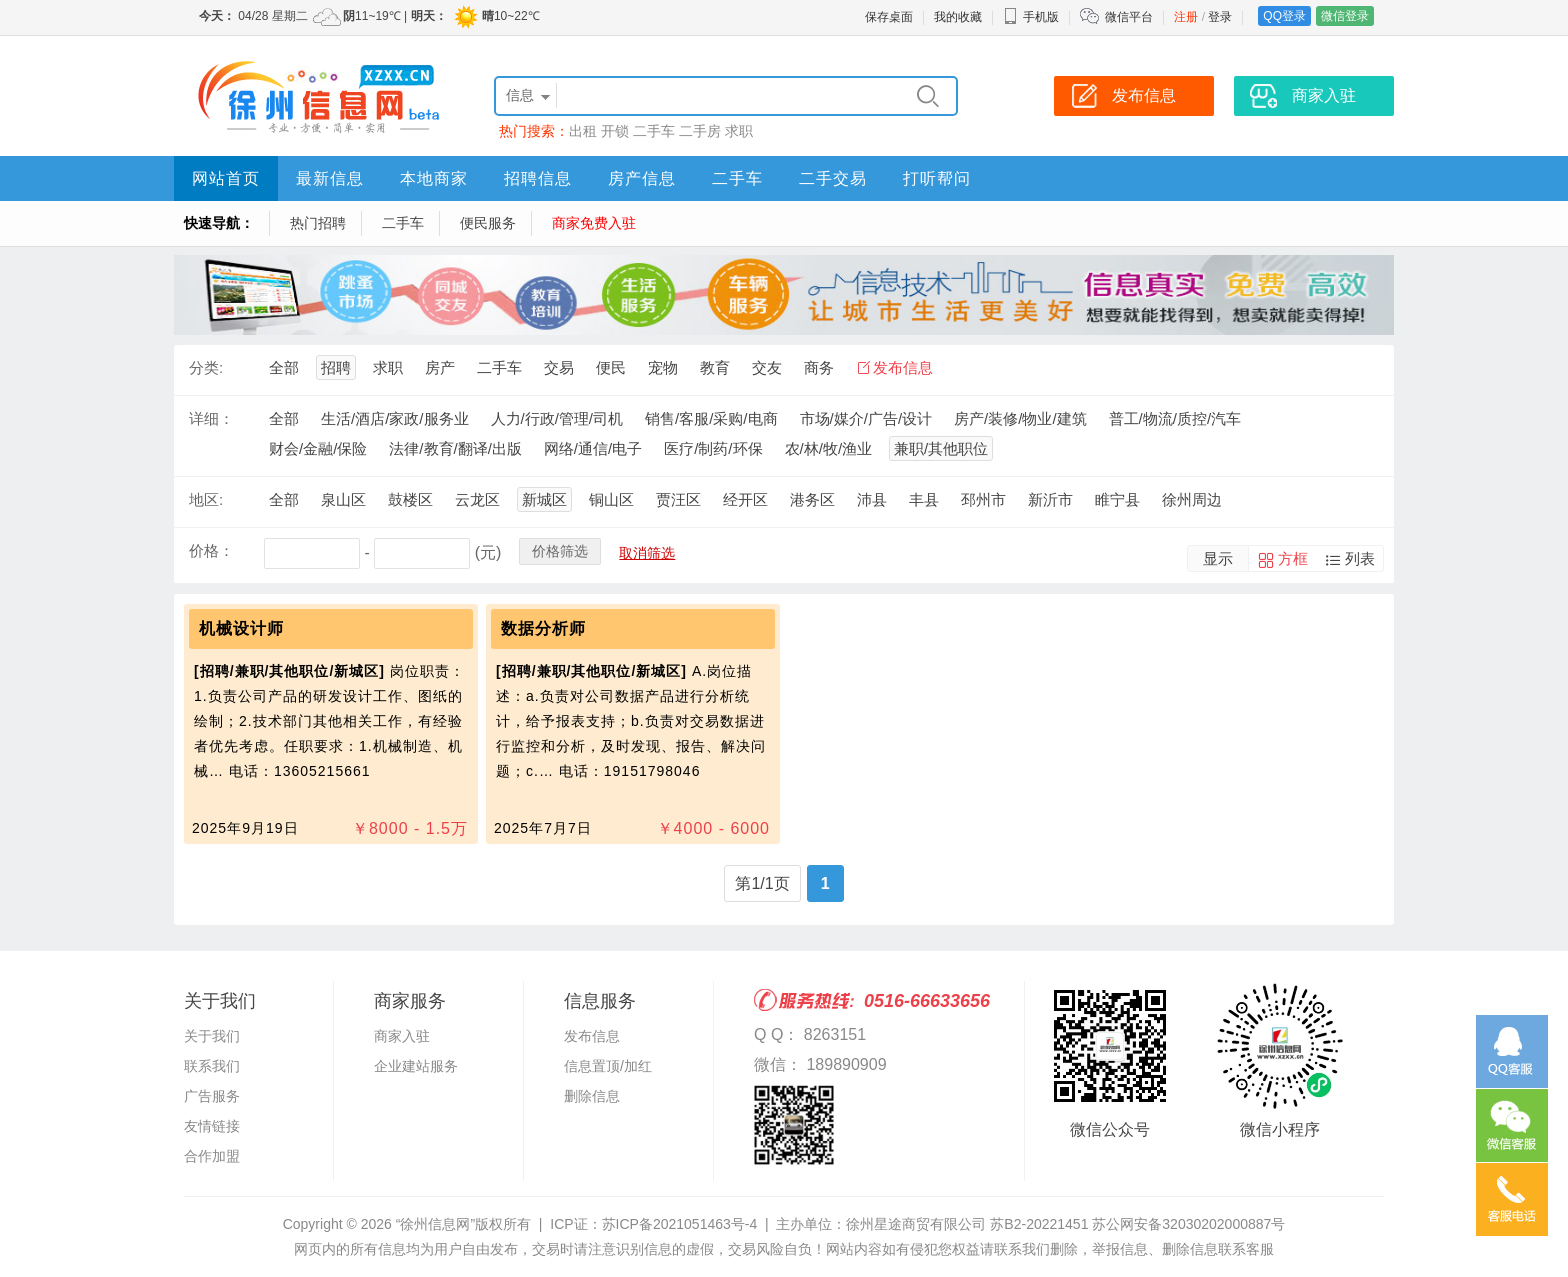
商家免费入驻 (594, 223)
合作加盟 (212, 1156)
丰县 (924, 499)
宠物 (663, 367)
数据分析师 (543, 628)
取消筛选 (647, 553)
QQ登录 (1284, 16)
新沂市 (1050, 499)
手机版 (1031, 17)
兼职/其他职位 (941, 448)
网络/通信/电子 (593, 448)
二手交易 (833, 178)
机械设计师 (241, 628)
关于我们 (212, 1036)
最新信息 (330, 178)
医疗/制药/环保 (713, 448)
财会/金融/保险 (318, 448)
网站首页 (226, 178)
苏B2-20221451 (1039, 1224)
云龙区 (477, 499)
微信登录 (1345, 16)
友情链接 (212, 1126)
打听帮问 (937, 178)
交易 (559, 367)
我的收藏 (958, 17)
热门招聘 (318, 223)
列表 (1360, 558)
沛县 (872, 499)
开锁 (615, 131)
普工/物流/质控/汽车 (1175, 418)
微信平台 (1129, 17)
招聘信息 (538, 178)
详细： (211, 418)
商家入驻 (402, 1036)
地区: (206, 499)
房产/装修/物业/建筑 (1020, 418)
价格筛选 (560, 551)
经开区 (745, 499)
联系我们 (212, 1066)
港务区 (812, 499)
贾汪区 (678, 499)
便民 (611, 367)
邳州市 (983, 499)
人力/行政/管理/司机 (557, 418)
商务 (819, 367)
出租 (583, 131)
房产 (440, 367)
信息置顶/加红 (608, 1066)
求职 (739, 131)
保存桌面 (889, 17)
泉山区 (343, 499)
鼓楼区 (410, 499)
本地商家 (434, 178)
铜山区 (611, 499)
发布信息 (903, 367)
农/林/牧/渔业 (829, 448)
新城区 (544, 499)
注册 (1186, 17)
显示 (1218, 558)
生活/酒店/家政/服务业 (395, 418)
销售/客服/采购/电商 (711, 418)
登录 (1220, 17)
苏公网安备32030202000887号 (1188, 1224)
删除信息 (592, 1096)
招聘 (336, 367)
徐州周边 (1192, 499)
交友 (767, 367)
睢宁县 (1117, 499)
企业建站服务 (416, 1066)
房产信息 (642, 178)
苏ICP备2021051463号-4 (680, 1224)
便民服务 (488, 223)
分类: (206, 367)
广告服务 (212, 1096)
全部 (284, 367)
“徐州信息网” (435, 1224)
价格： (211, 550)
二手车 (654, 131)
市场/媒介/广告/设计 (866, 418)
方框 (1293, 558)
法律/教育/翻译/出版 (455, 448)
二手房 (700, 131)
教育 (715, 367)
